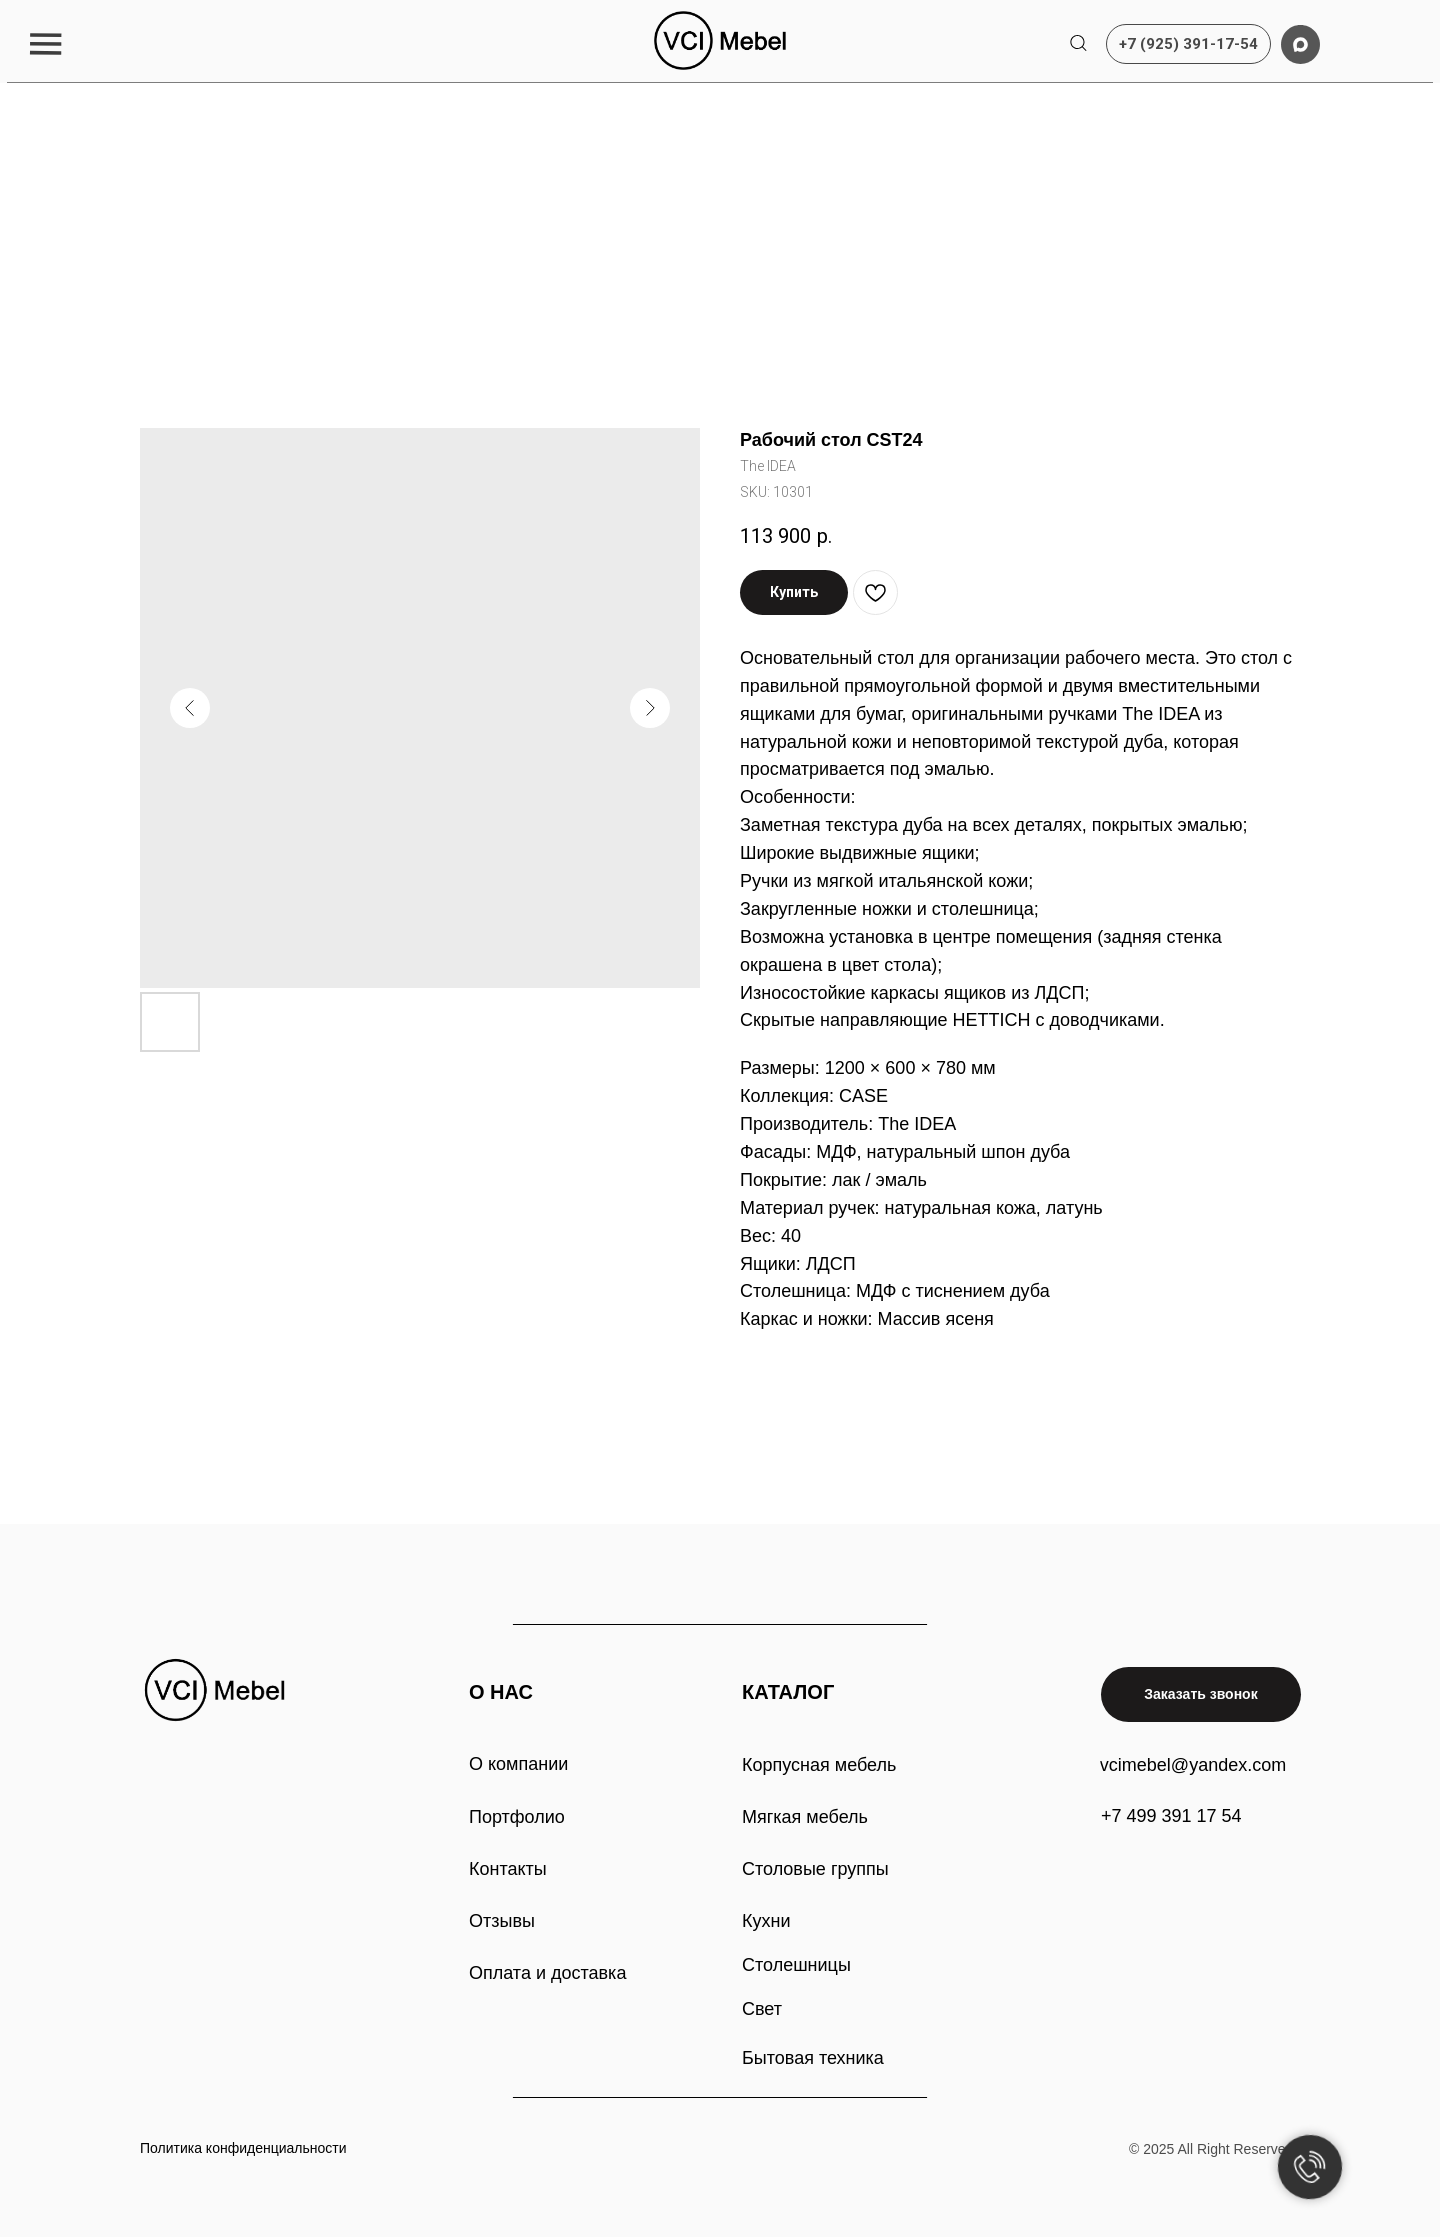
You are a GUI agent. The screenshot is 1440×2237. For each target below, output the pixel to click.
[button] (45, 43)
